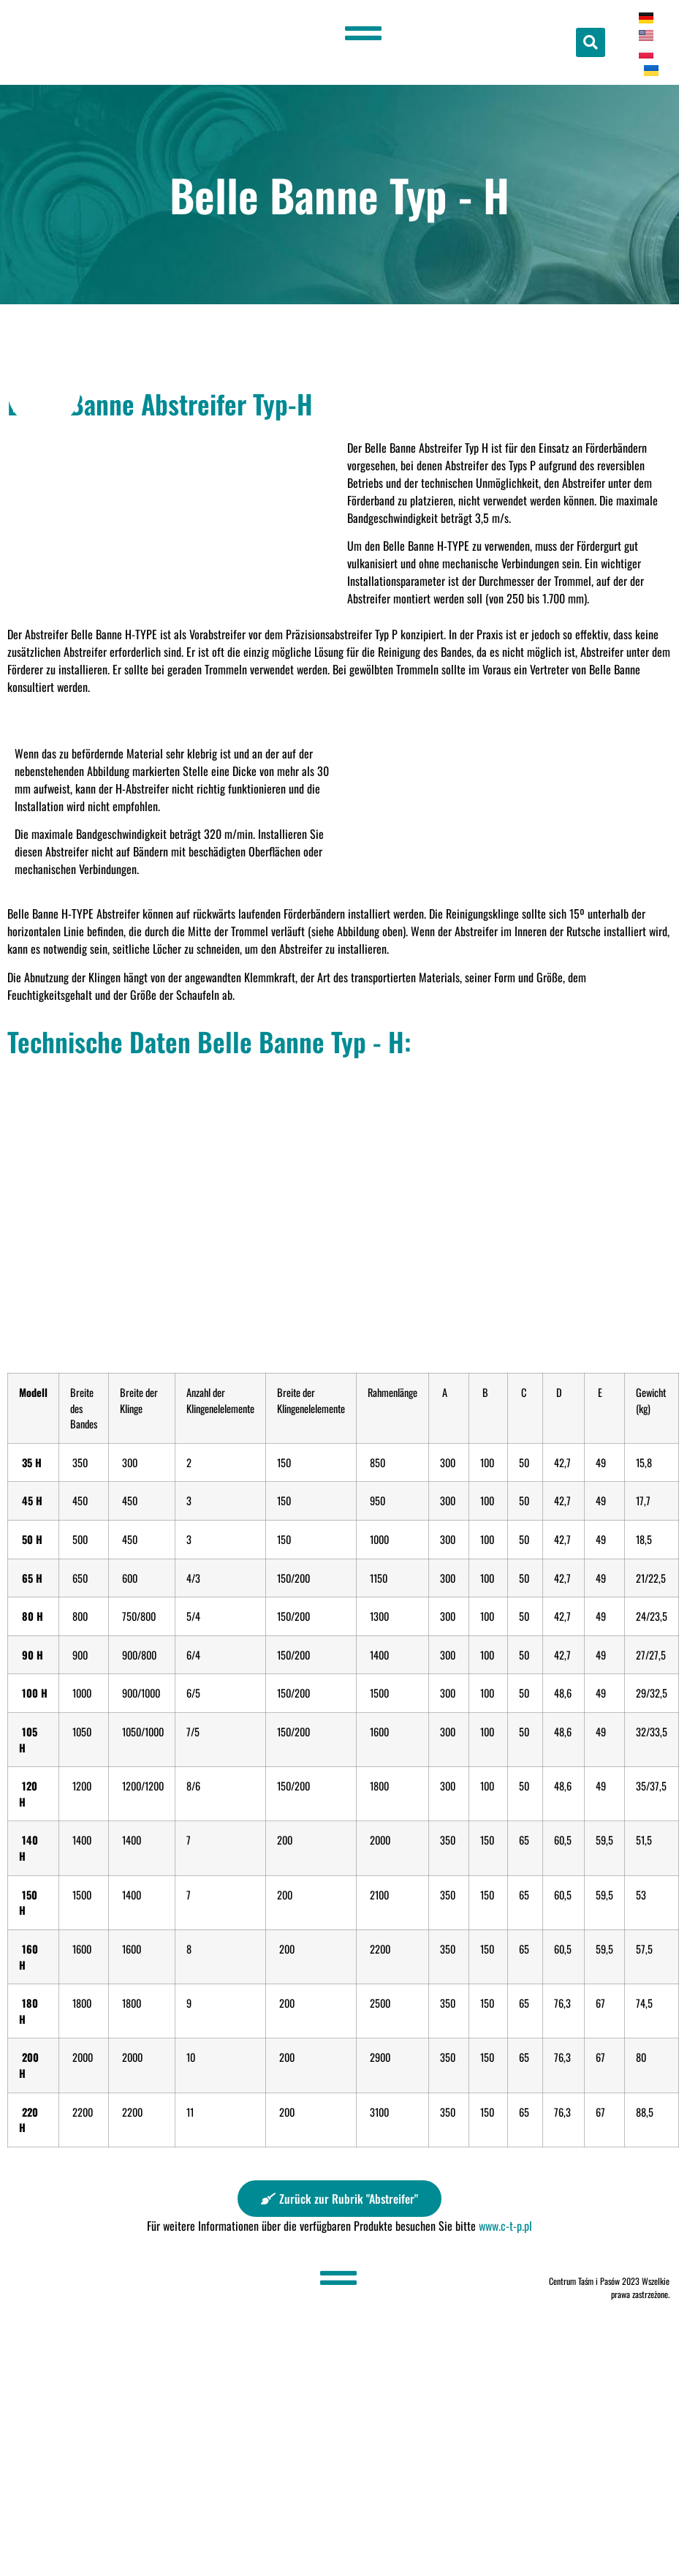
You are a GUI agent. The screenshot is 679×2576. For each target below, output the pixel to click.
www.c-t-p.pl (505, 2225)
